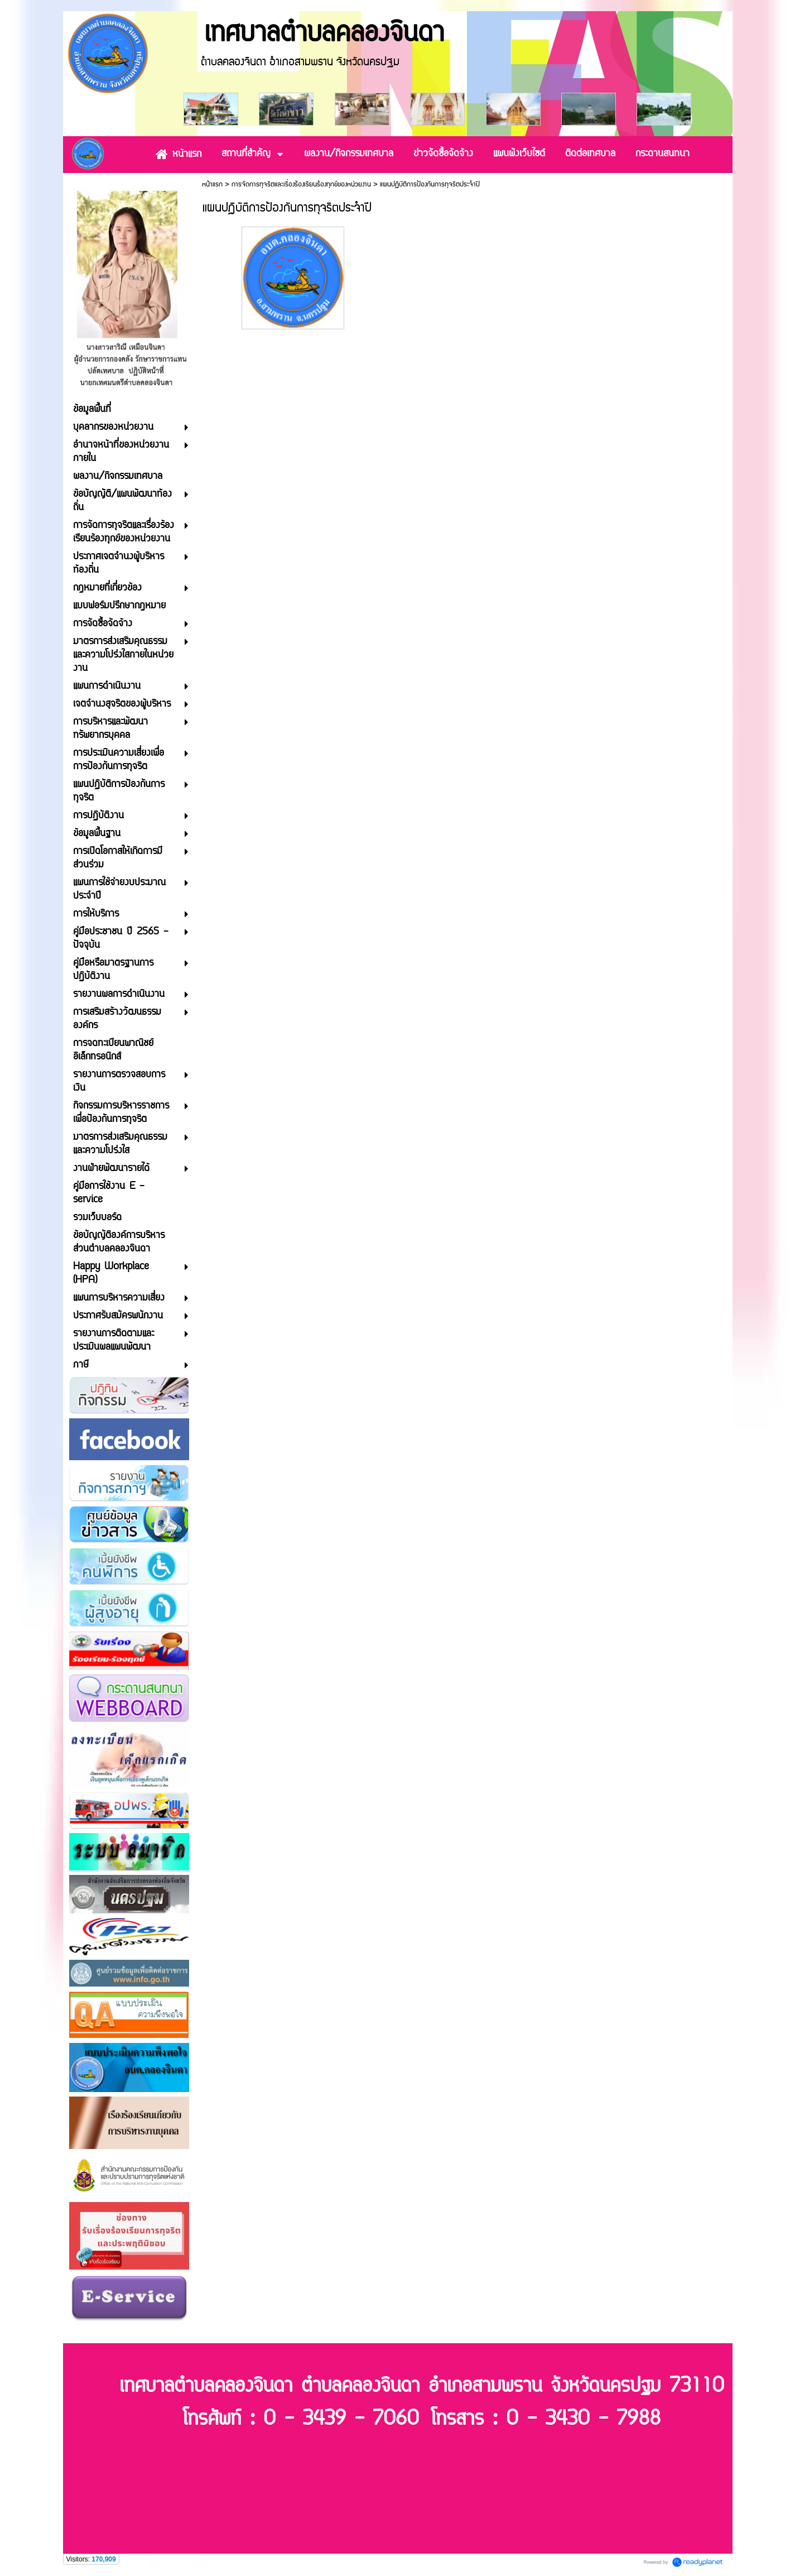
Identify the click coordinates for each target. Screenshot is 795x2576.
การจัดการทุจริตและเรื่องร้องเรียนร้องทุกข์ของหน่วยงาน (301, 184)
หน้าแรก (212, 184)
